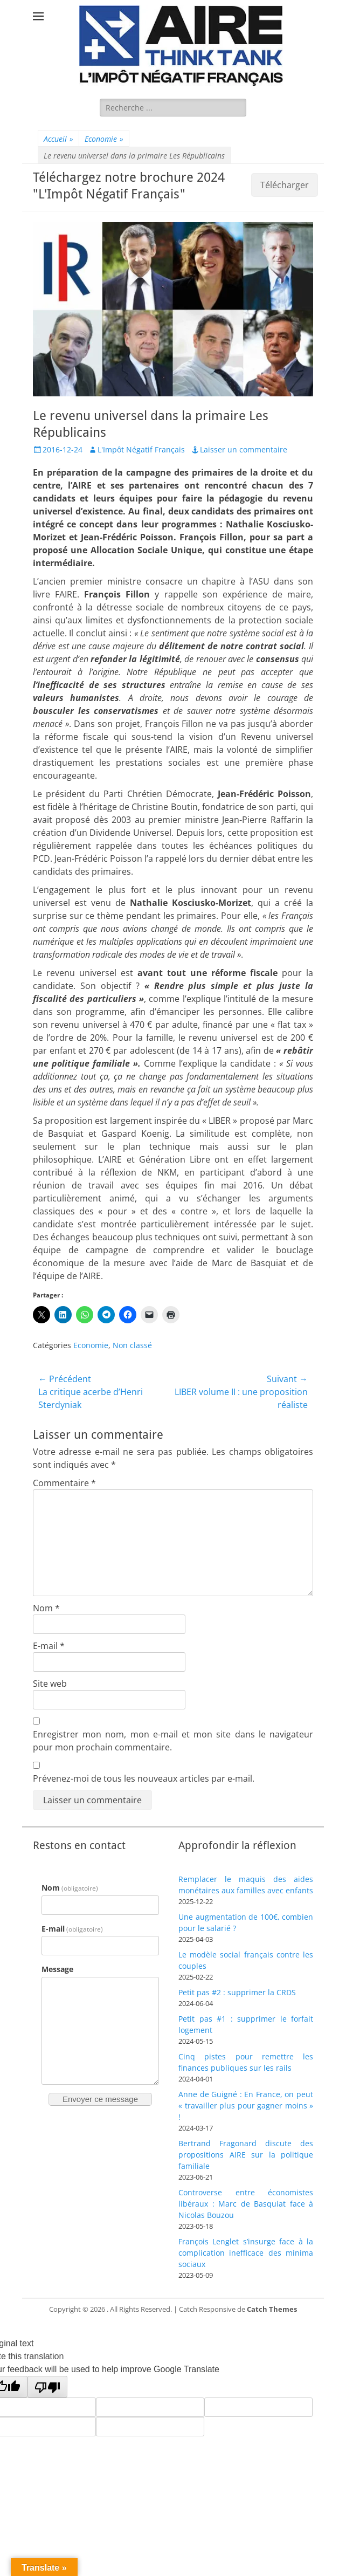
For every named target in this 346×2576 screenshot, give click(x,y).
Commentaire (64, 1483)
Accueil (58, 139)
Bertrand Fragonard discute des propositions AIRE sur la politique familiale (245, 2154)
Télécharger (284, 185)
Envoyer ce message (100, 2099)
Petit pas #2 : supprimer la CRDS (237, 1992)
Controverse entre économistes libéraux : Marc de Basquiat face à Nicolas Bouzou (245, 2203)
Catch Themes (272, 2309)
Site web (50, 1683)
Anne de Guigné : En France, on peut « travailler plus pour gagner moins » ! (245, 2105)
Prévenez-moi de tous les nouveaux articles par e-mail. (143, 1778)
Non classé (132, 1345)
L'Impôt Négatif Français (141, 449)
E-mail (49, 1646)
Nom (46, 1608)
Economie (104, 139)
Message (57, 1969)
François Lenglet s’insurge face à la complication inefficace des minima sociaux (245, 2252)
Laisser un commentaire (243, 449)
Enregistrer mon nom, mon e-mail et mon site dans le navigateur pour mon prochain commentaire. (173, 1740)
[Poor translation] (47, 2387)
